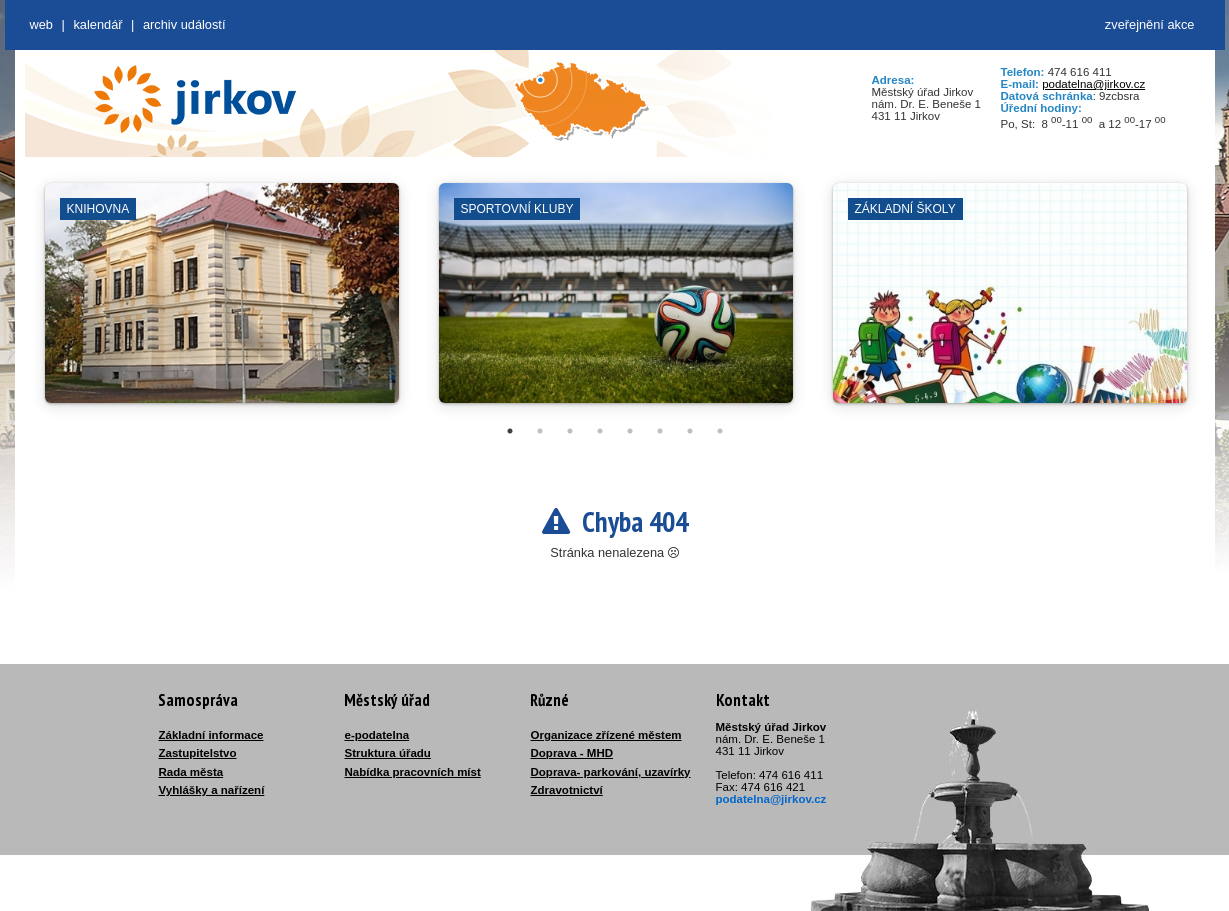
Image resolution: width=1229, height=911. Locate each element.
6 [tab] (660, 431)
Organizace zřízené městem (606, 735)
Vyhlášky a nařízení (212, 790)
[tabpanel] (222, 303)
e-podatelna (377, 735)
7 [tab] (690, 431)
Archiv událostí (184, 24)
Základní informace (211, 735)
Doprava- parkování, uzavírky (611, 772)
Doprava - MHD (572, 753)
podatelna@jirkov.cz (1093, 84)
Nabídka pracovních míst (413, 772)
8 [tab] (720, 431)
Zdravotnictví (567, 790)
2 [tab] (540, 431)
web (41, 24)
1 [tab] (510, 431)
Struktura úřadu (388, 753)
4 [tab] (600, 431)
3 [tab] (570, 431)
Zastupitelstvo (198, 753)
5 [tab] (630, 431)
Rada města (191, 772)
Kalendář (97, 24)
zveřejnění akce (1150, 24)
